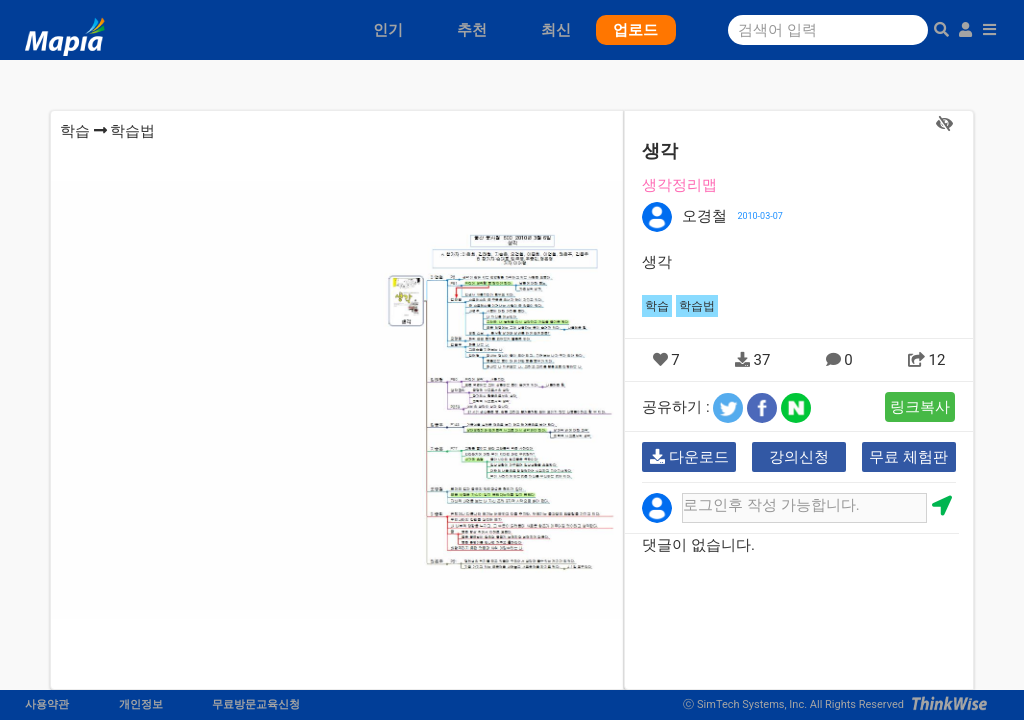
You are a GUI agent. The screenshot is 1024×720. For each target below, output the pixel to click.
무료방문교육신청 (256, 704)
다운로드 (689, 457)
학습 (75, 131)
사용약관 (47, 704)
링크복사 (920, 407)
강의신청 (799, 457)
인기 (388, 30)
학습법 (132, 131)
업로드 (635, 30)
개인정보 (141, 704)
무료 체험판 (908, 457)
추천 (472, 30)
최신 (556, 30)
